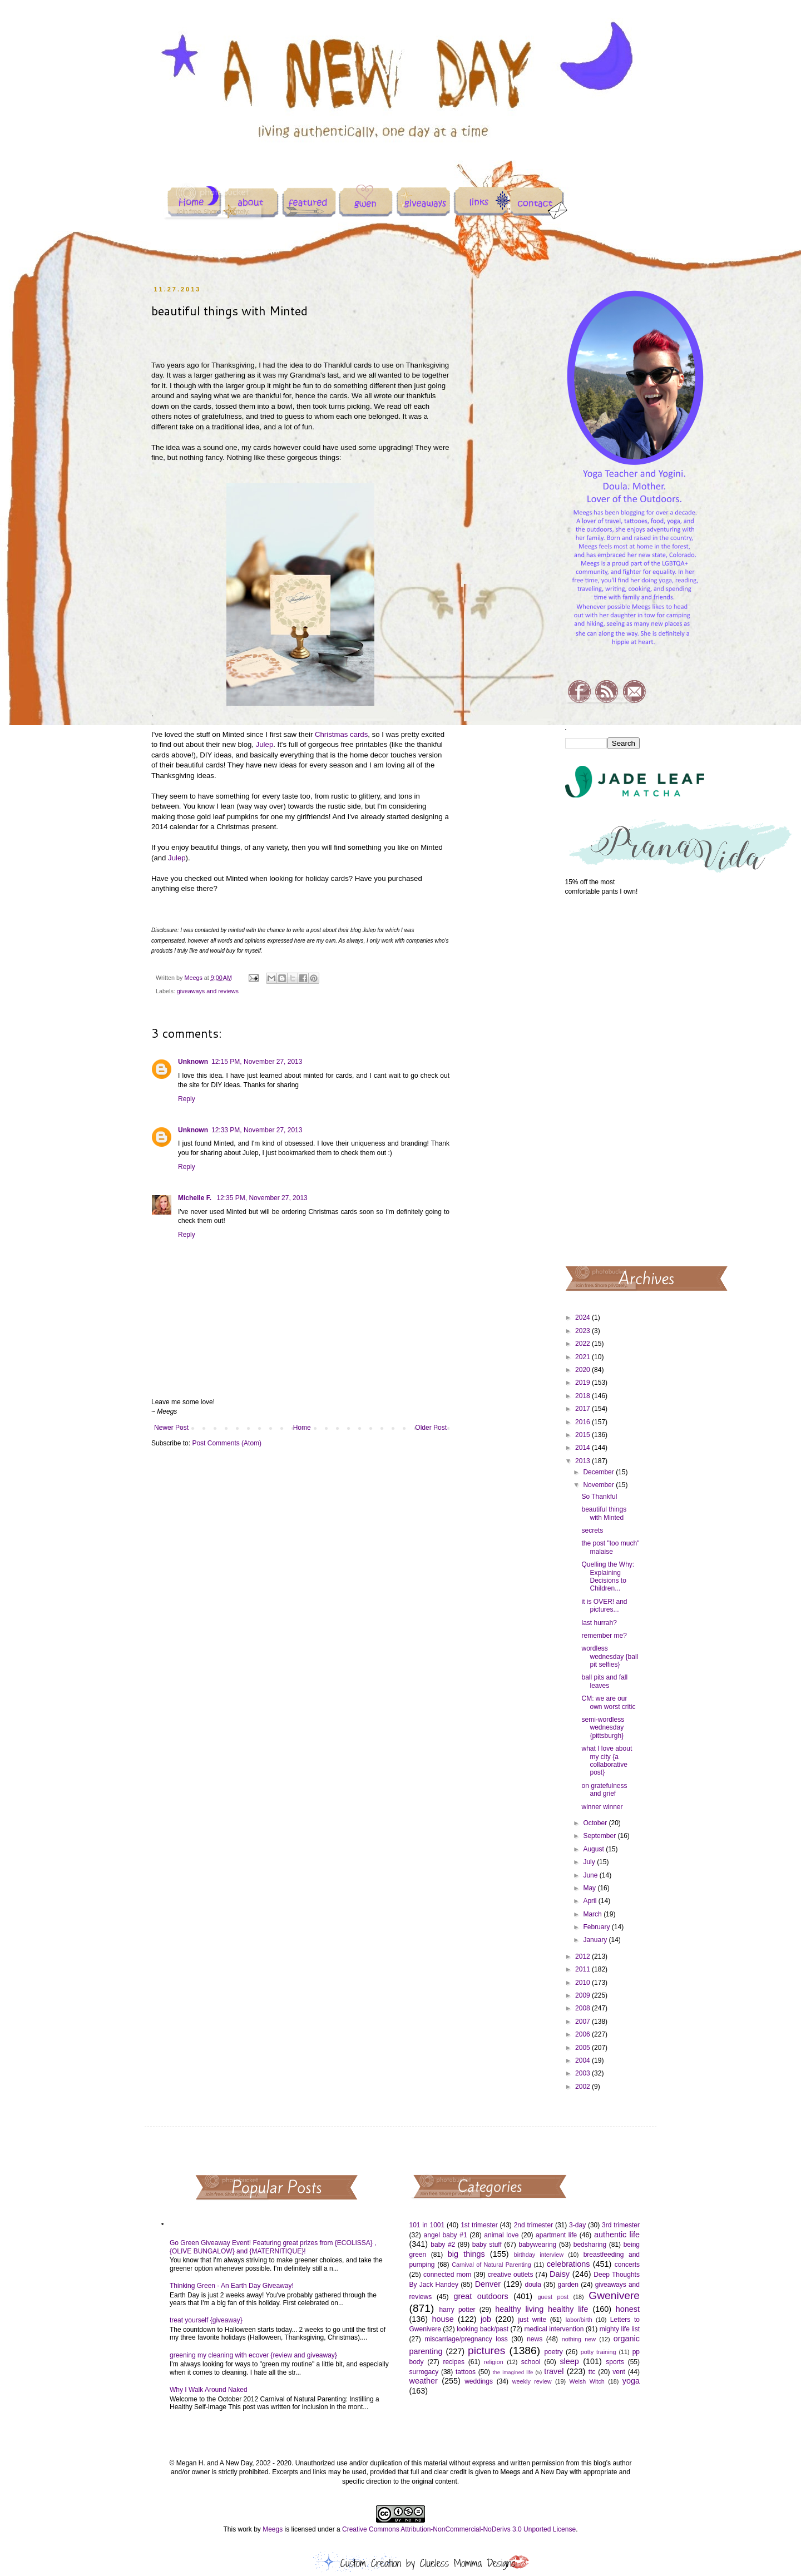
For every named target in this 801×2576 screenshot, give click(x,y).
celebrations (568, 2264)
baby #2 (443, 2244)
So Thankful (599, 1496)
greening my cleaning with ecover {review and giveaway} (253, 2355)
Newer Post (171, 1427)
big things (466, 2254)
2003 (583, 2073)
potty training (598, 2352)
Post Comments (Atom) (226, 1443)
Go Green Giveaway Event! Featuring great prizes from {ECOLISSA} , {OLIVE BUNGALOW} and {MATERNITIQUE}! (273, 2247)
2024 (583, 1317)
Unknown (193, 1062)
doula (533, 2284)
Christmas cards (341, 734)
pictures (486, 2350)
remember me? (603, 1635)
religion (493, 2362)
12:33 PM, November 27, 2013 (256, 1130)
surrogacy (424, 2372)
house (442, 2319)
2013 (583, 1461)
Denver (488, 2284)
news (534, 2339)
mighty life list (620, 2329)
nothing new (579, 2339)
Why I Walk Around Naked (209, 2390)
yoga (631, 2380)
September (600, 1836)
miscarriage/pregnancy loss (465, 2339)
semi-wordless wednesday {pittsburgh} (602, 1728)
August (594, 1849)
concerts (627, 2264)
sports (615, 2362)
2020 (583, 1370)
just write (532, 2320)
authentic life (617, 2234)
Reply (186, 1099)
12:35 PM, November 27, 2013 (261, 1198)
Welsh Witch (587, 2381)
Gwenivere (614, 2295)
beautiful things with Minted (603, 1513)
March (593, 1914)
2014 (583, 1448)
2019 (583, 1382)
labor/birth (579, 2319)
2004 (583, 2060)
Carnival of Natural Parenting (491, 2264)
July (590, 1862)
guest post (553, 2296)
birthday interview (538, 2254)
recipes (453, 2362)
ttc (592, 2372)
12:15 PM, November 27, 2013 (256, 1062)
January (596, 1940)
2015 (583, 1435)
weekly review (532, 2381)
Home (302, 1427)
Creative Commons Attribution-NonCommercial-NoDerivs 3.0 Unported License (459, 2529)
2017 (583, 1409)
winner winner (601, 1807)
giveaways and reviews (208, 991)
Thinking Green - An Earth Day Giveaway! (232, 2286)
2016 (583, 1422)
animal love (501, 2235)
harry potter (457, 2310)
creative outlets (510, 2274)
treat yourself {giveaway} (206, 2320)
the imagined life (513, 2372)
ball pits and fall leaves (604, 1681)
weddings (478, 2381)
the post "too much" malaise (610, 1547)
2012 (583, 1956)
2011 (583, 1969)
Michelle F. (195, 1198)
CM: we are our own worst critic (608, 1702)
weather (423, 2380)
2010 (583, 1983)
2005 (583, 2048)
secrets (592, 1530)
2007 (583, 2021)
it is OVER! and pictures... (604, 1605)
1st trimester (479, 2225)
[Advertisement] (602, 1080)
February (597, 1927)
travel (553, 2371)
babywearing (537, 2244)
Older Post (431, 1427)
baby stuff (487, 2244)
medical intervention (554, 2329)
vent (618, 2372)
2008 (583, 2008)
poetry (553, 2352)
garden (568, 2284)
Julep (265, 744)
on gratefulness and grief (604, 1789)
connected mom (447, 2274)
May (590, 1888)
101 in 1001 (427, 2225)
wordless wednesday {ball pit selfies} (609, 1656)
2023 (583, 1331)
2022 (583, 1344)
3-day (577, 2225)
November (599, 1485)
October (596, 1823)
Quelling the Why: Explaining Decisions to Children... (607, 1576)
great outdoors (480, 2296)
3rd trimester (621, 2225)
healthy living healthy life (541, 2309)
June (591, 1875)
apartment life (556, 2235)
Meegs (273, 2529)
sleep (569, 2361)
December (599, 1472)
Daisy (560, 2274)
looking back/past (482, 2329)
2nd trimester (533, 2225)
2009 (583, 1995)
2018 (583, 1396)
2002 (583, 2086)
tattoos (466, 2372)
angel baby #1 (445, 2235)
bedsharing (589, 2244)
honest (628, 2309)
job (486, 2319)
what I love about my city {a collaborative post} (606, 1760)
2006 (583, 2034)
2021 (583, 1357)
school (531, 2362)
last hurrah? (598, 1623)
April (590, 1901)
